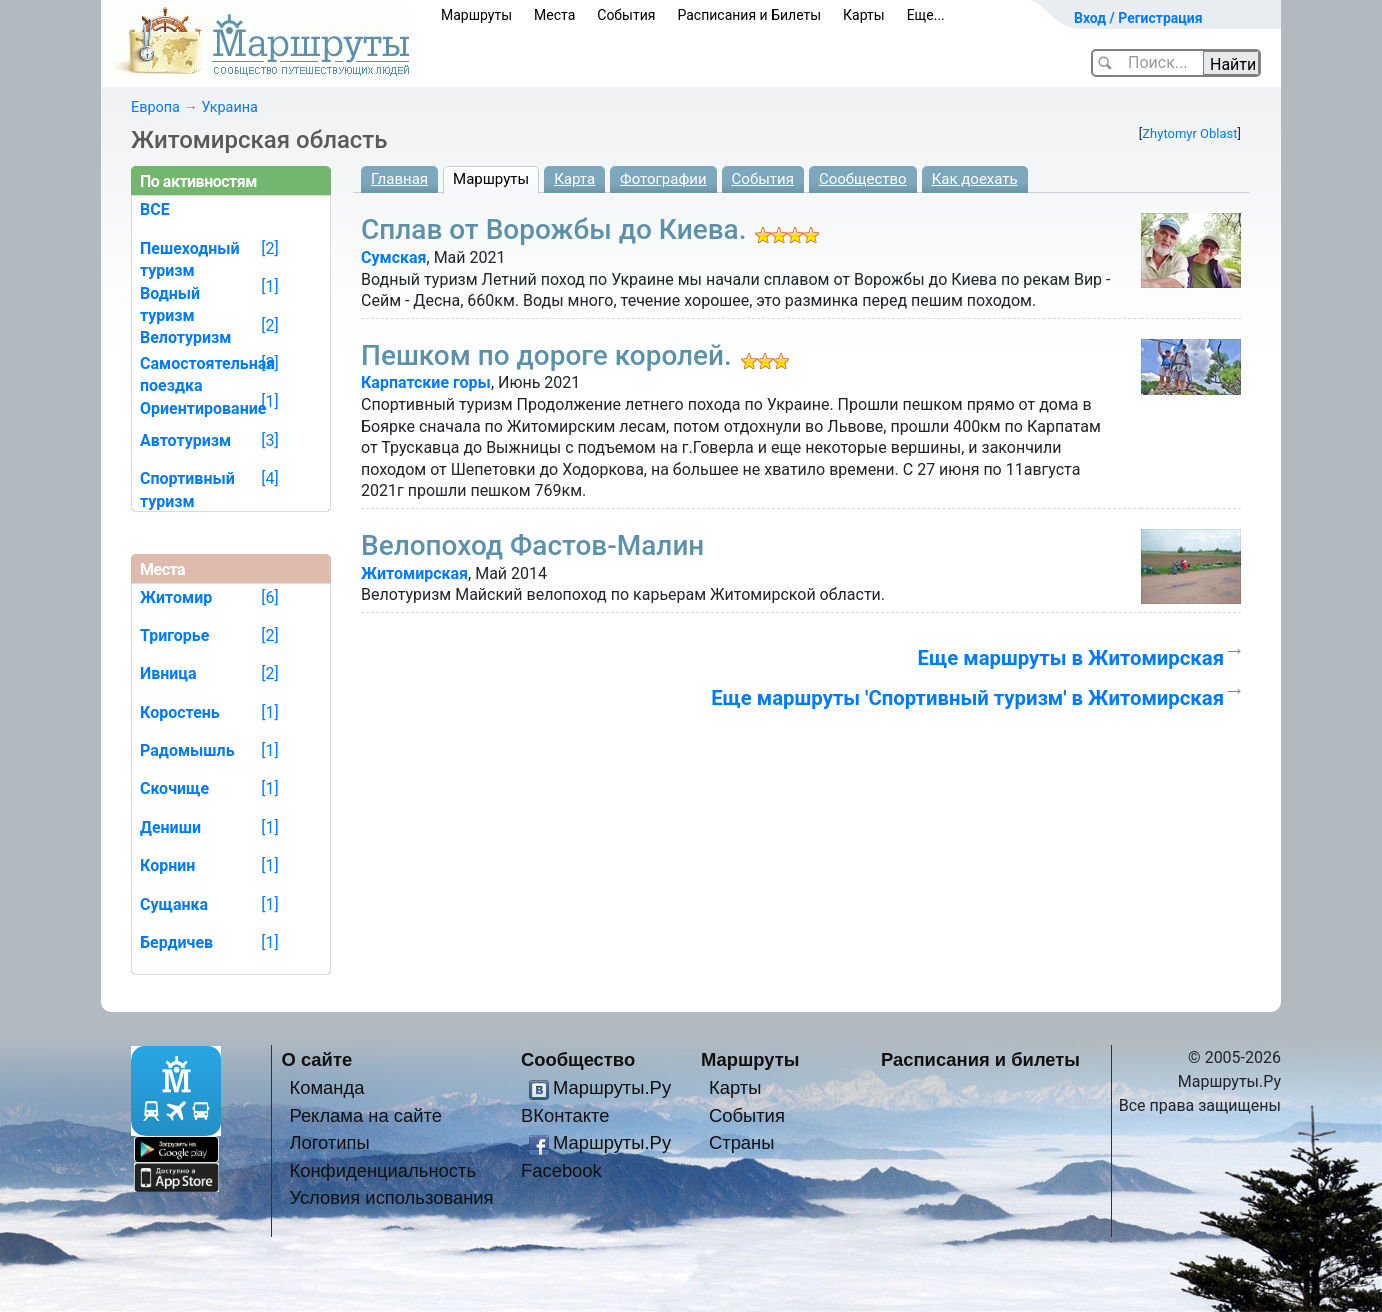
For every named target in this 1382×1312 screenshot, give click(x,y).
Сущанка (174, 904)
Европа (155, 107)
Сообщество (863, 179)
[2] (269, 248)
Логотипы (329, 1142)
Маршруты (476, 15)
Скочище (174, 788)
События (626, 15)
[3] (269, 363)
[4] (269, 478)
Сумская (394, 257)
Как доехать (975, 179)
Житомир (176, 597)
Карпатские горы (426, 382)
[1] (269, 286)
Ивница (168, 673)
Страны (742, 1142)
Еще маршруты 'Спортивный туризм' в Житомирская (967, 698)
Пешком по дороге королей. (546, 355)
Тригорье (174, 635)
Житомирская (414, 573)
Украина (229, 107)
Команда (326, 1087)
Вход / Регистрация (1138, 18)
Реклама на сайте (365, 1115)
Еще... (926, 15)
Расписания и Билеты (749, 15)
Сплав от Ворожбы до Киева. (553, 229)
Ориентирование (203, 408)
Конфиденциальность (382, 1170)
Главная (399, 179)
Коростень (180, 712)
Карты (864, 15)
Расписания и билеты (980, 1059)
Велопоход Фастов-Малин (532, 545)
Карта (574, 179)
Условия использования (391, 1197)
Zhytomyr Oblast (1189, 133)
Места (554, 15)
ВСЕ (155, 209)
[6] (269, 597)
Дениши (170, 827)
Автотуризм (185, 440)
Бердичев (176, 942)
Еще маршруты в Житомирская (1071, 658)
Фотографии (663, 179)
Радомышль (187, 750)
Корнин (167, 865)
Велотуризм (186, 337)
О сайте (317, 1059)
